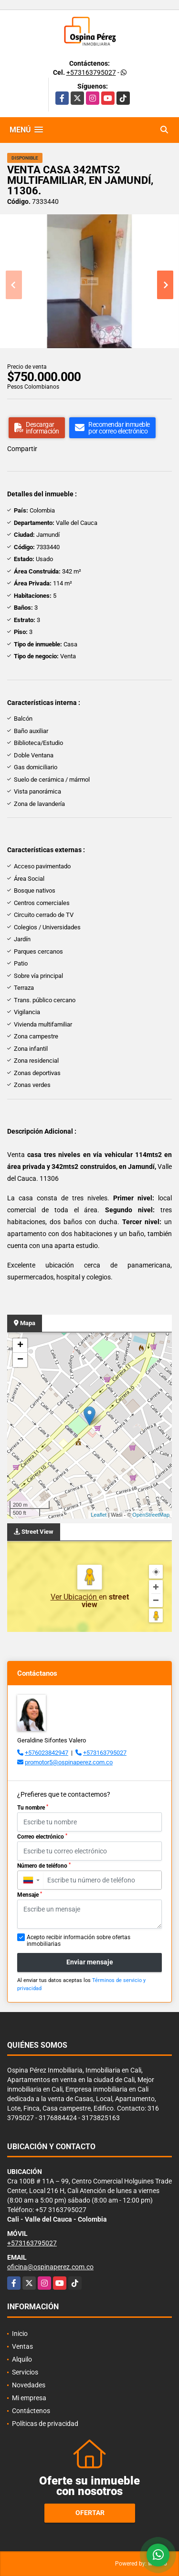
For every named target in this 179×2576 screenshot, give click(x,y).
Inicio (20, 2333)
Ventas (22, 2346)
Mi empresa (29, 2398)
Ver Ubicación (75, 1596)
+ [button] (20, 1345)
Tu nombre (32, 1807)
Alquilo (22, 2359)
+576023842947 (46, 1752)
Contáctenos (31, 2411)
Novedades (28, 2385)
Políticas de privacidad (45, 2423)
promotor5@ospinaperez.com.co (69, 1762)
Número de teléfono (44, 1866)
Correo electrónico (42, 1837)
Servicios (25, 2372)
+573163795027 (91, 72)
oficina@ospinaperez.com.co (50, 2267)
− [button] (20, 1360)
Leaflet (98, 1515)
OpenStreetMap (150, 1515)
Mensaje (29, 1895)
